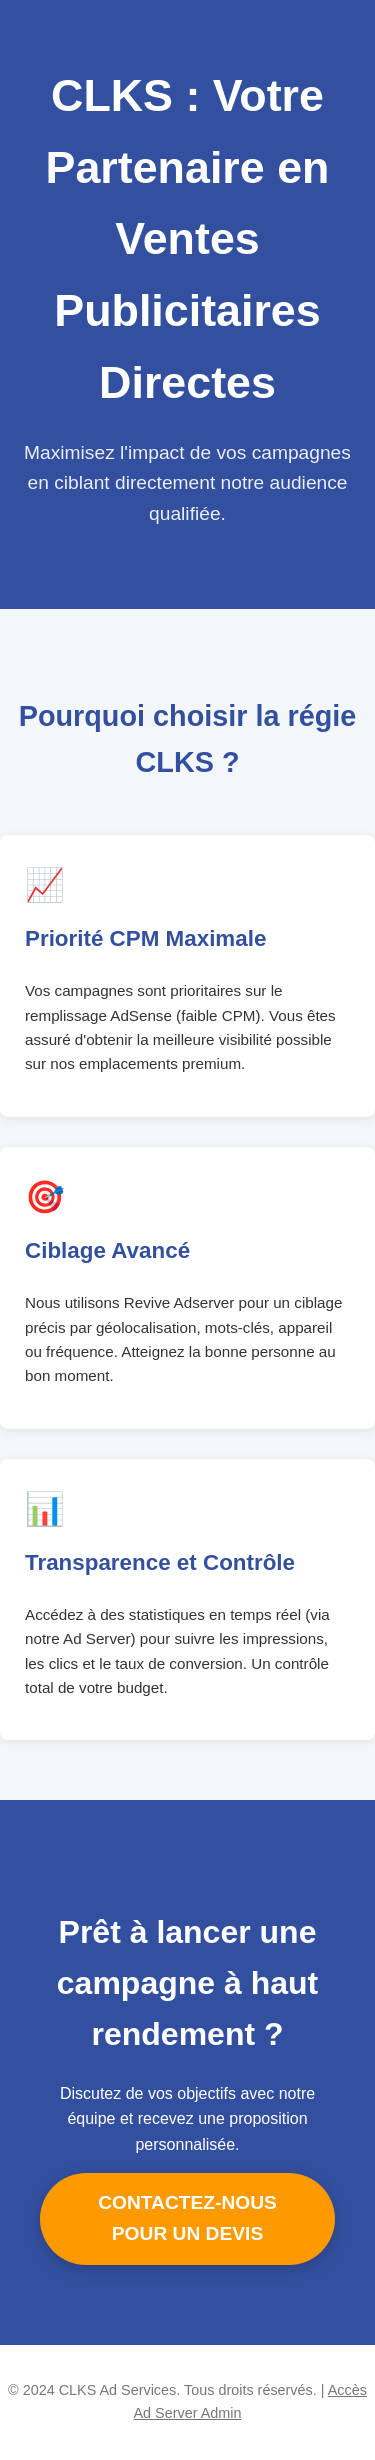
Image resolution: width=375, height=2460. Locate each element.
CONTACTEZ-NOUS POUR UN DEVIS (187, 2218)
